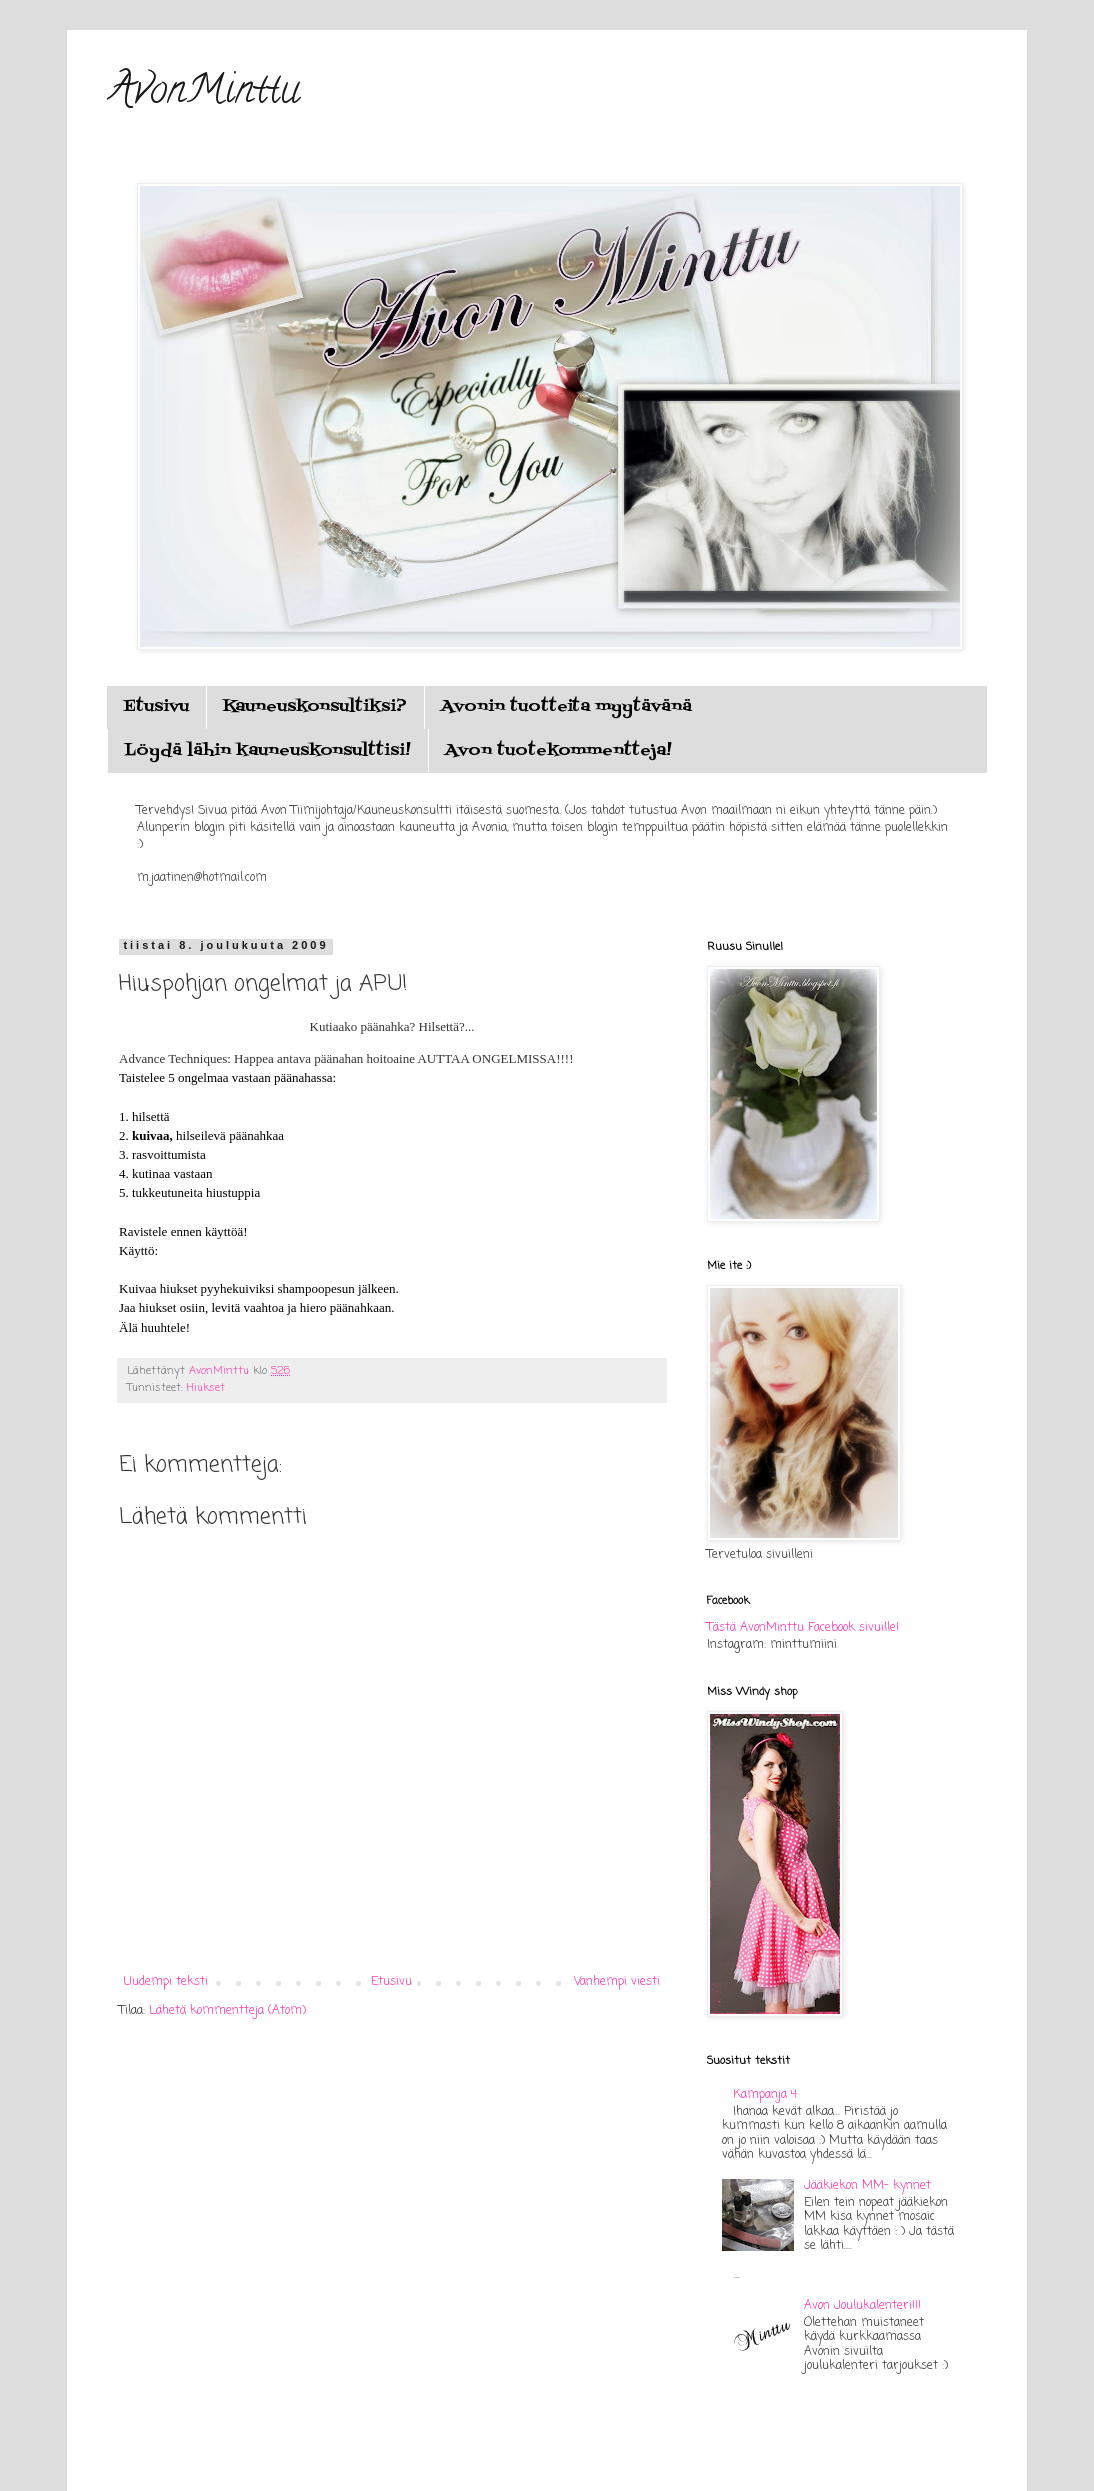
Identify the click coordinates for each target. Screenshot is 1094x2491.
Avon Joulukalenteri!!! (862, 2306)
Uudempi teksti (166, 1982)
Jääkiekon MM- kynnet (867, 2186)
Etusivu (156, 707)
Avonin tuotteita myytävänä (566, 707)
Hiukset (206, 1388)
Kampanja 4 (765, 2095)
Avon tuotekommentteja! (558, 751)
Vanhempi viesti (617, 1982)
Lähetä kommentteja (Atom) (227, 2011)
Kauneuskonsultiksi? (315, 707)
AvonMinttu (203, 93)
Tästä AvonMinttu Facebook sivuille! (803, 1628)
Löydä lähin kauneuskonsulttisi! (267, 751)
